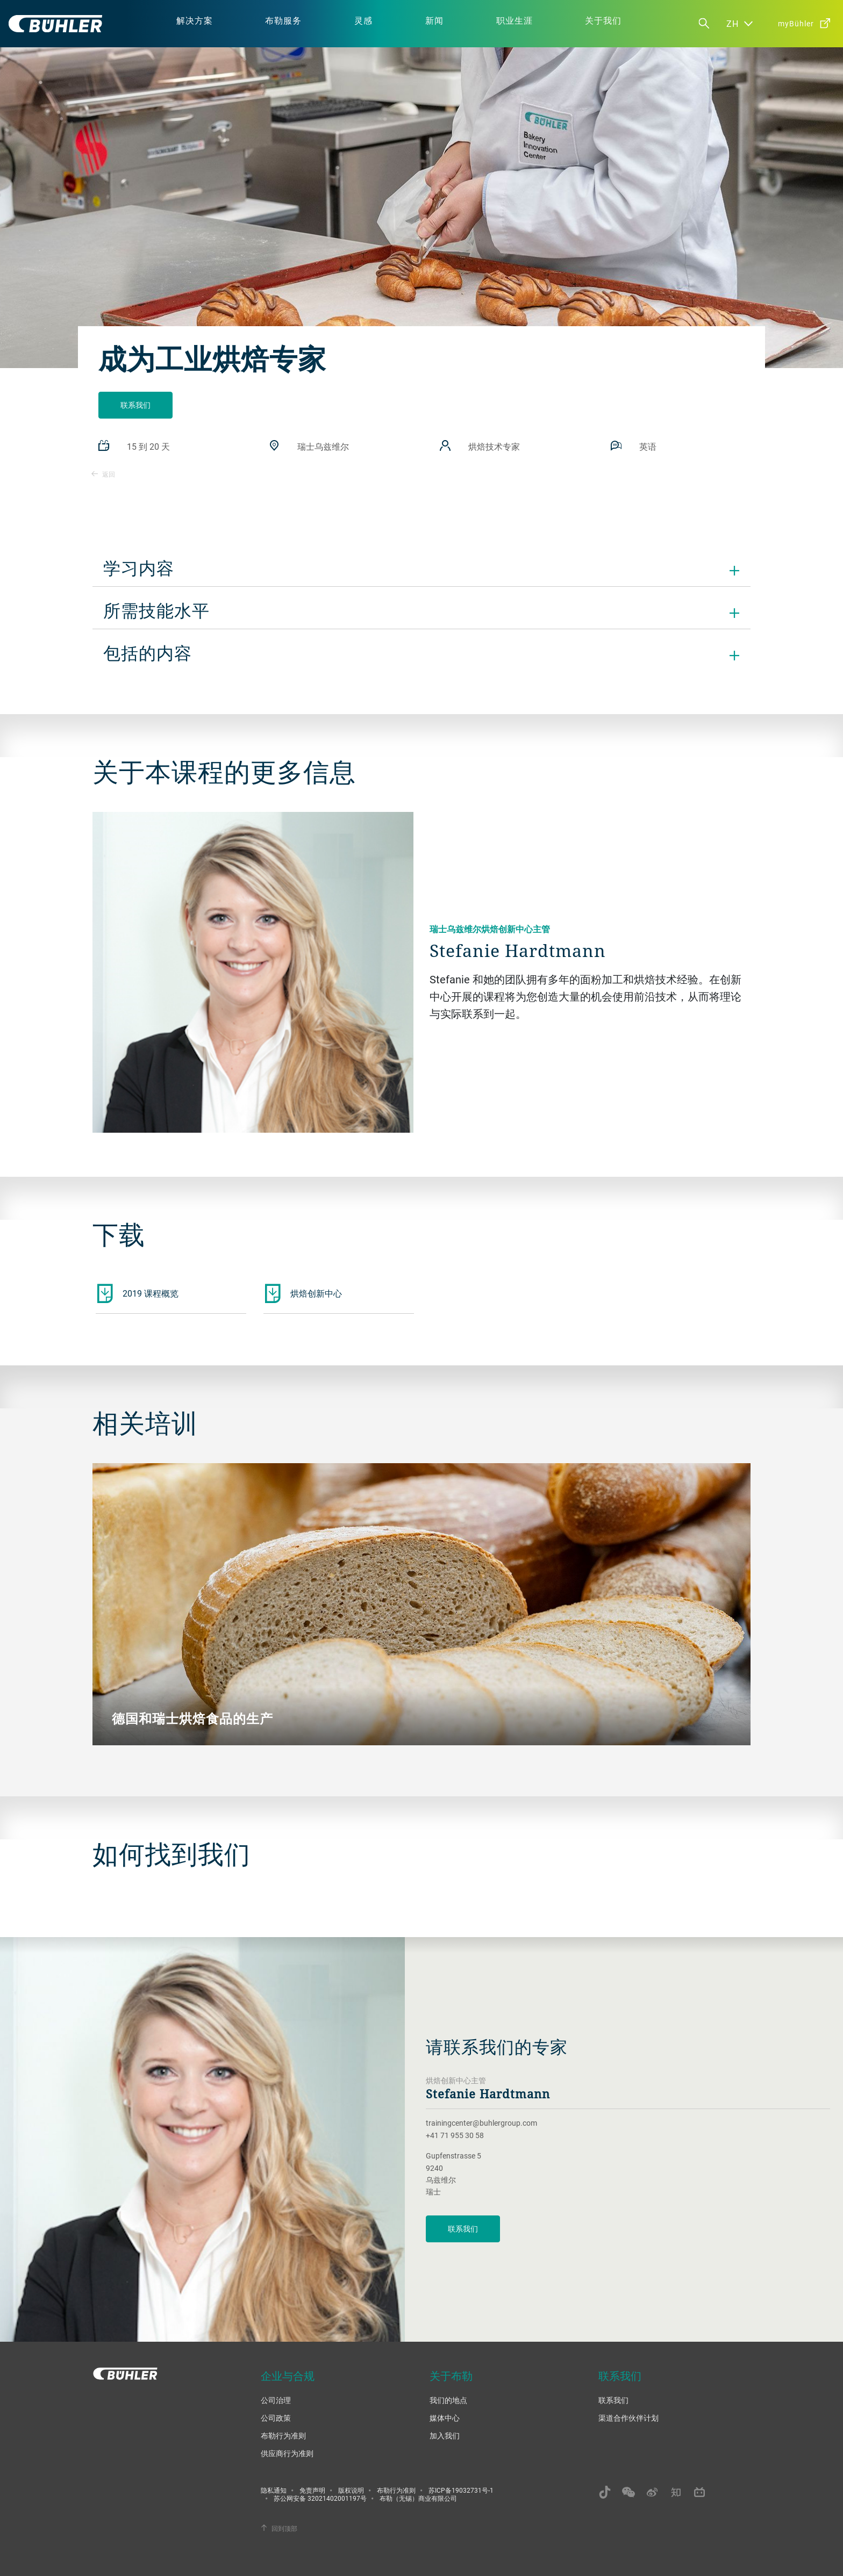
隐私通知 (274, 2490)
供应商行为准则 (287, 2453)
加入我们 (445, 2435)
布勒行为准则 (283, 2435)
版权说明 (351, 2490)
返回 (103, 474)
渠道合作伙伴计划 (628, 2418)
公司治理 (276, 2400)
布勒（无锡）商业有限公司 (418, 2498)
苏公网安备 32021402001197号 (320, 2498)
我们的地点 (448, 2400)
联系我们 (135, 405)
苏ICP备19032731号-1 (461, 2490)
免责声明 (312, 2490)
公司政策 (276, 2418)
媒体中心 (445, 2418)
